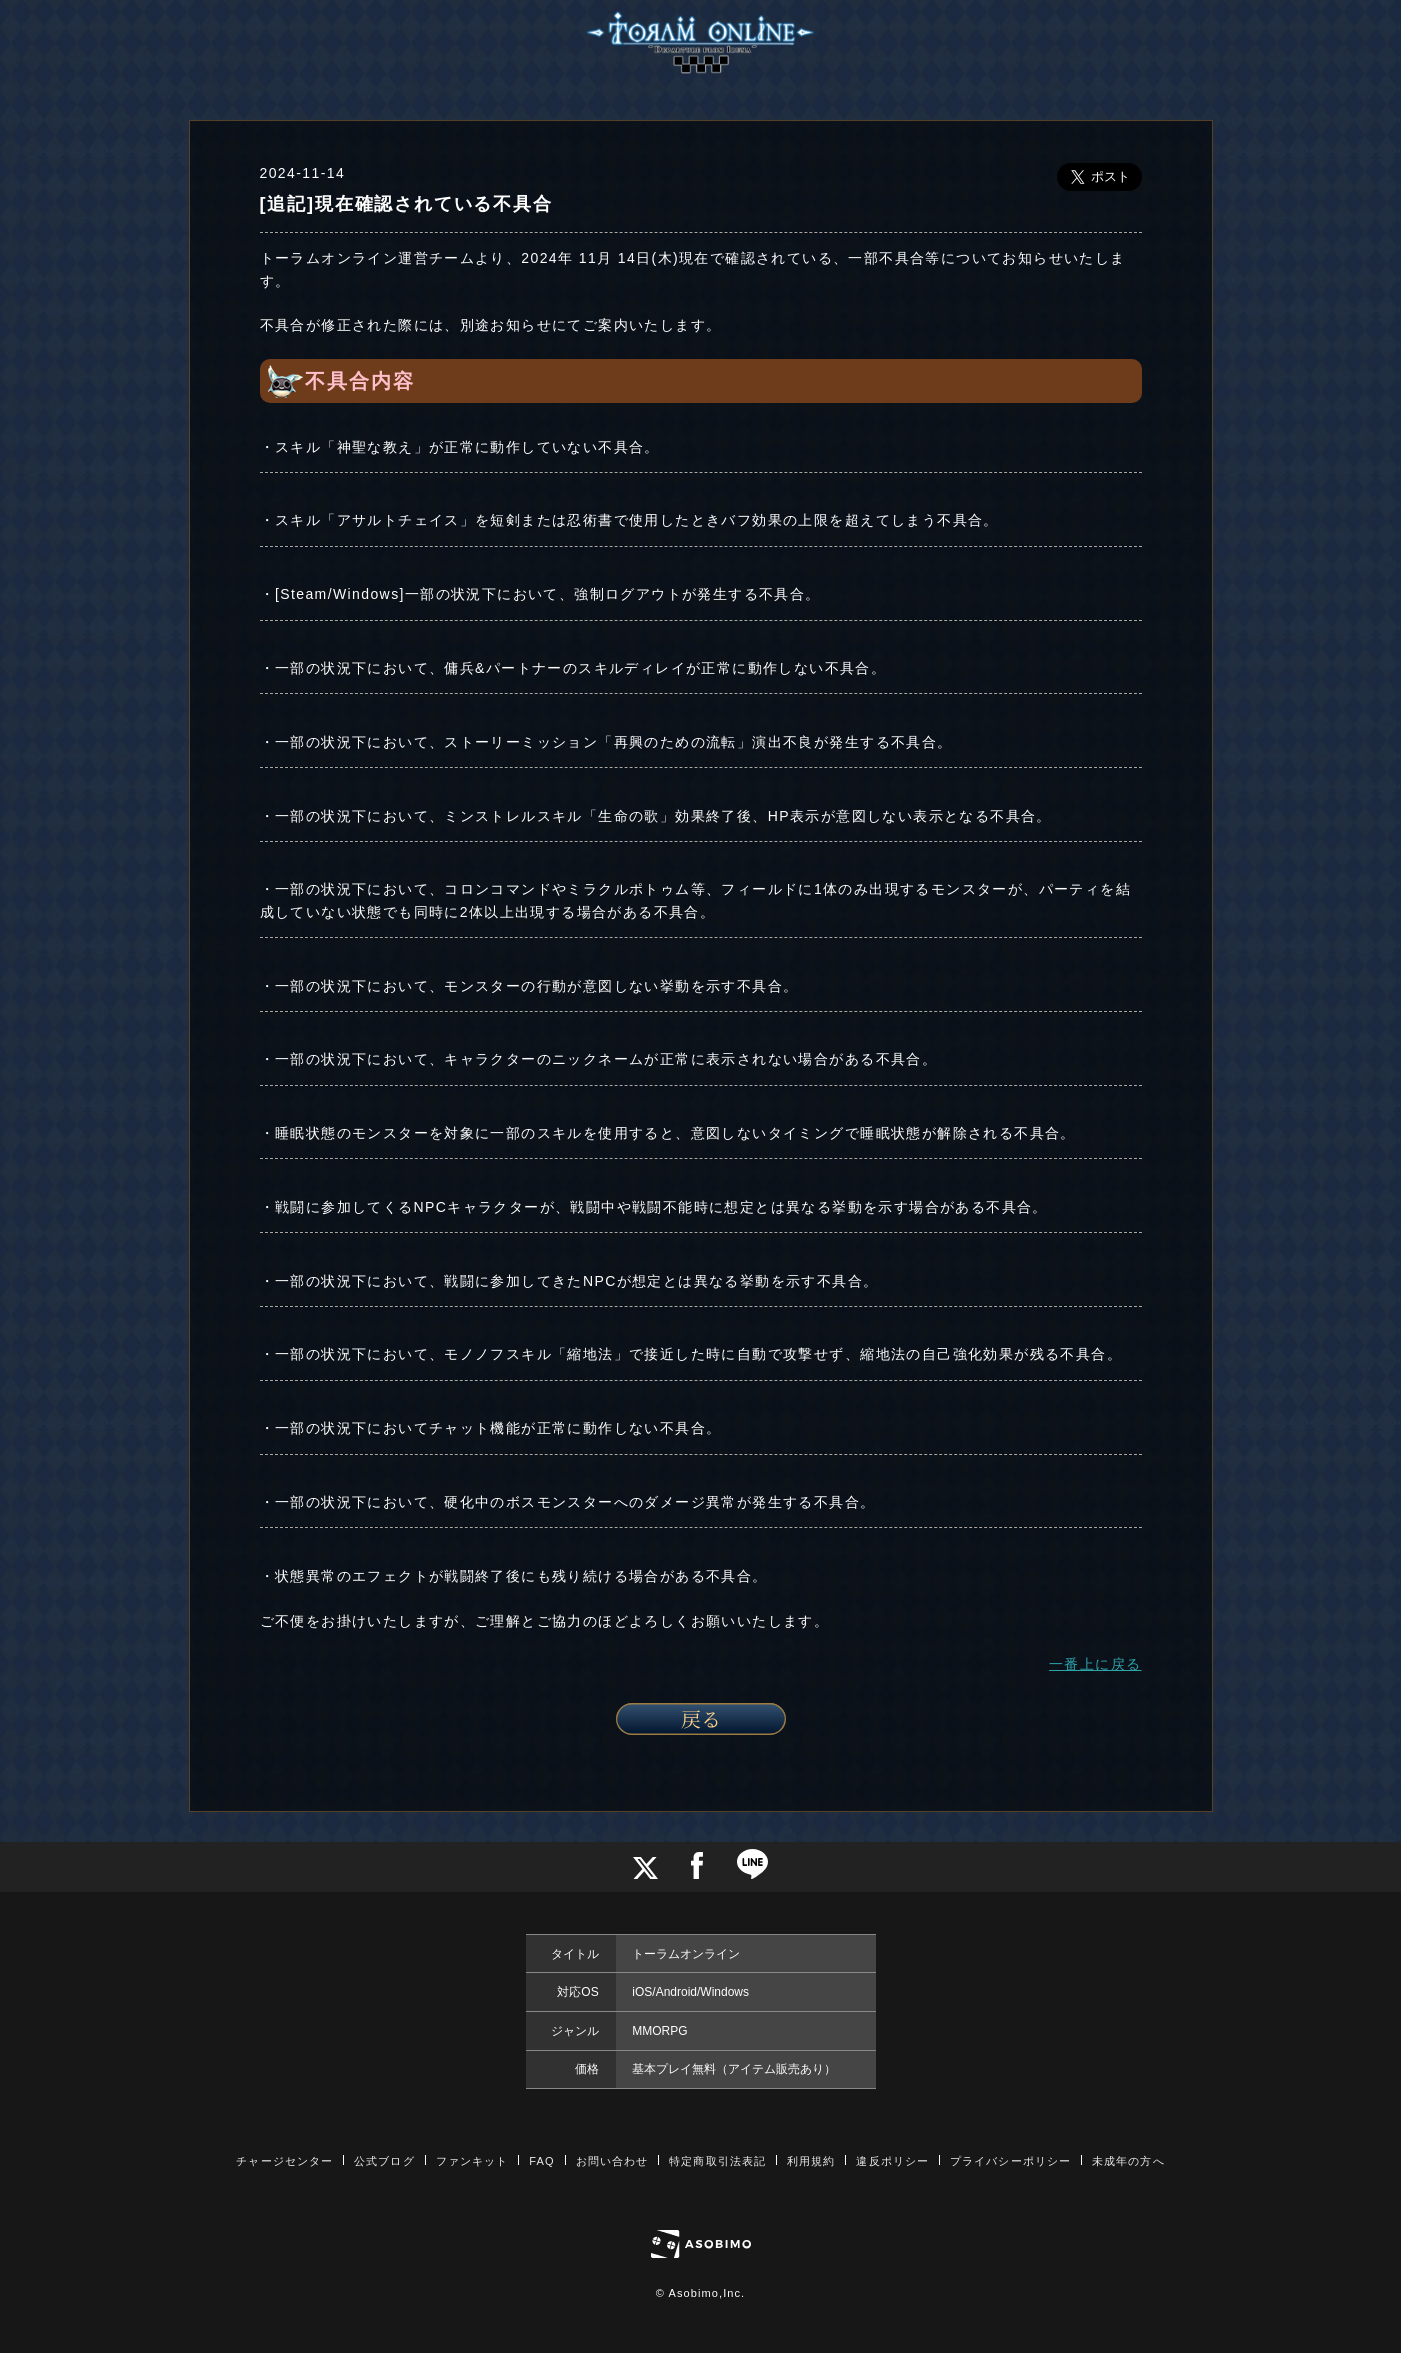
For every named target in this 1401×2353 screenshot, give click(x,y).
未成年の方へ (1128, 2161)
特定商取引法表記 (717, 2161)
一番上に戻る (1095, 1664)
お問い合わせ (612, 2161)
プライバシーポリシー (1010, 2161)
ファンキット (472, 2161)
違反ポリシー (892, 2161)
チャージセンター (284, 2161)
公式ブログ (384, 2161)
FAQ (541, 2161)
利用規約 (811, 2161)
